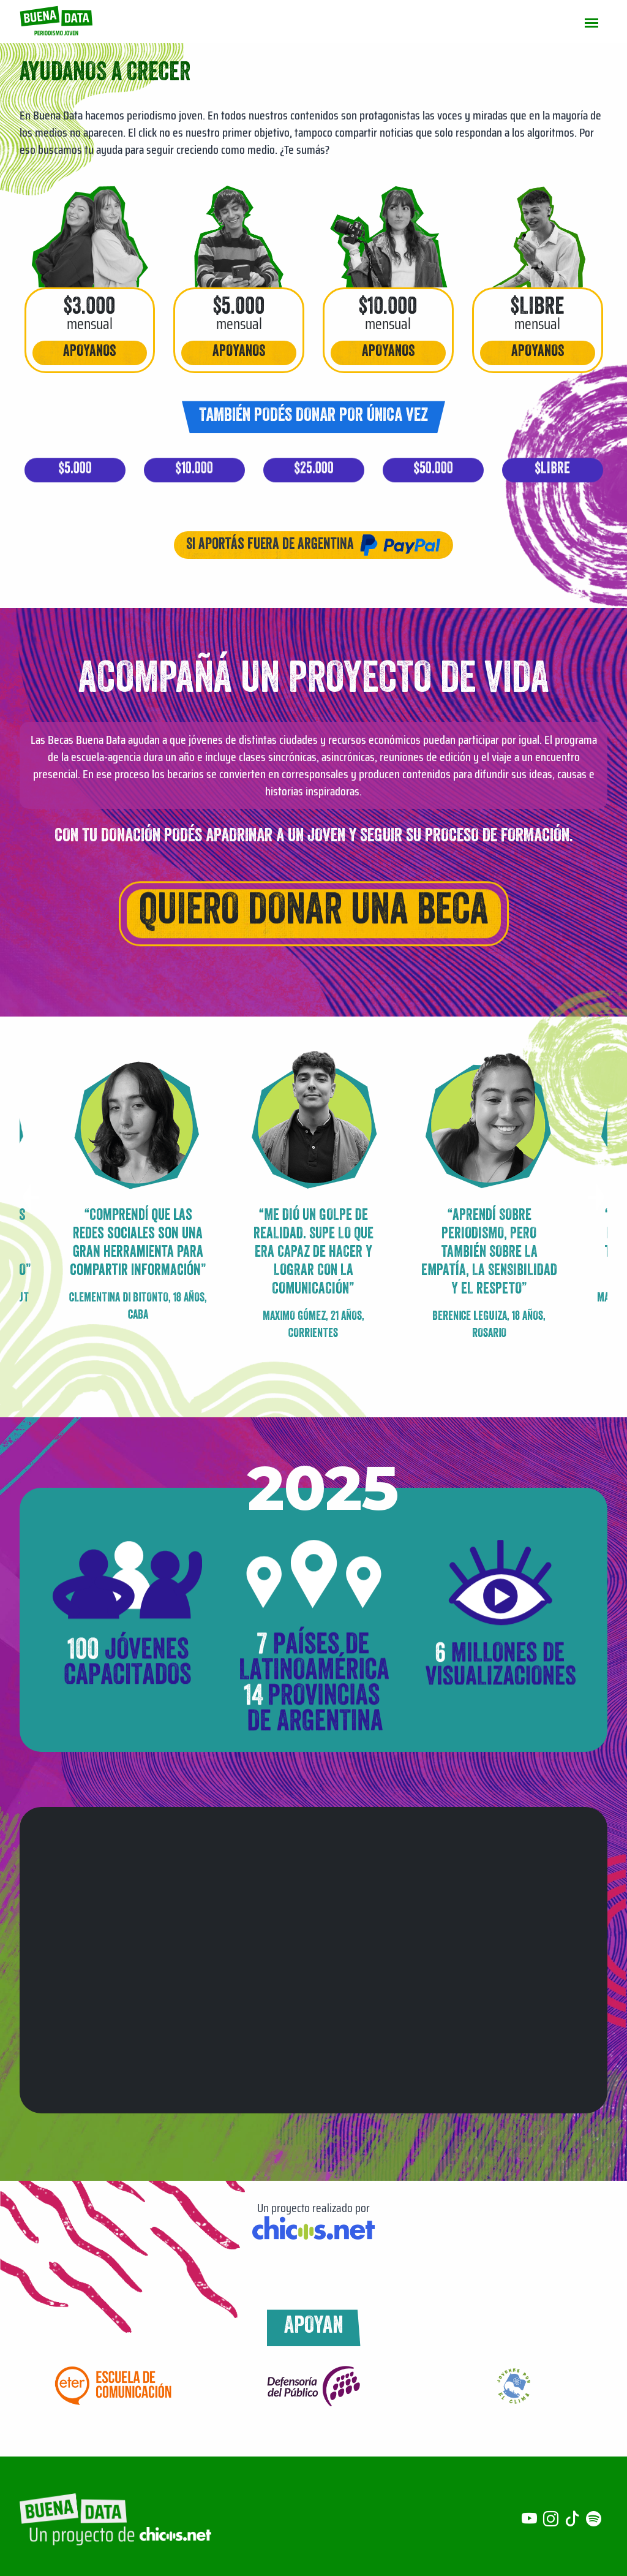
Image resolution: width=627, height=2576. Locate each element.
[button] (596, 1197)
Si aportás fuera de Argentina (313, 545)
